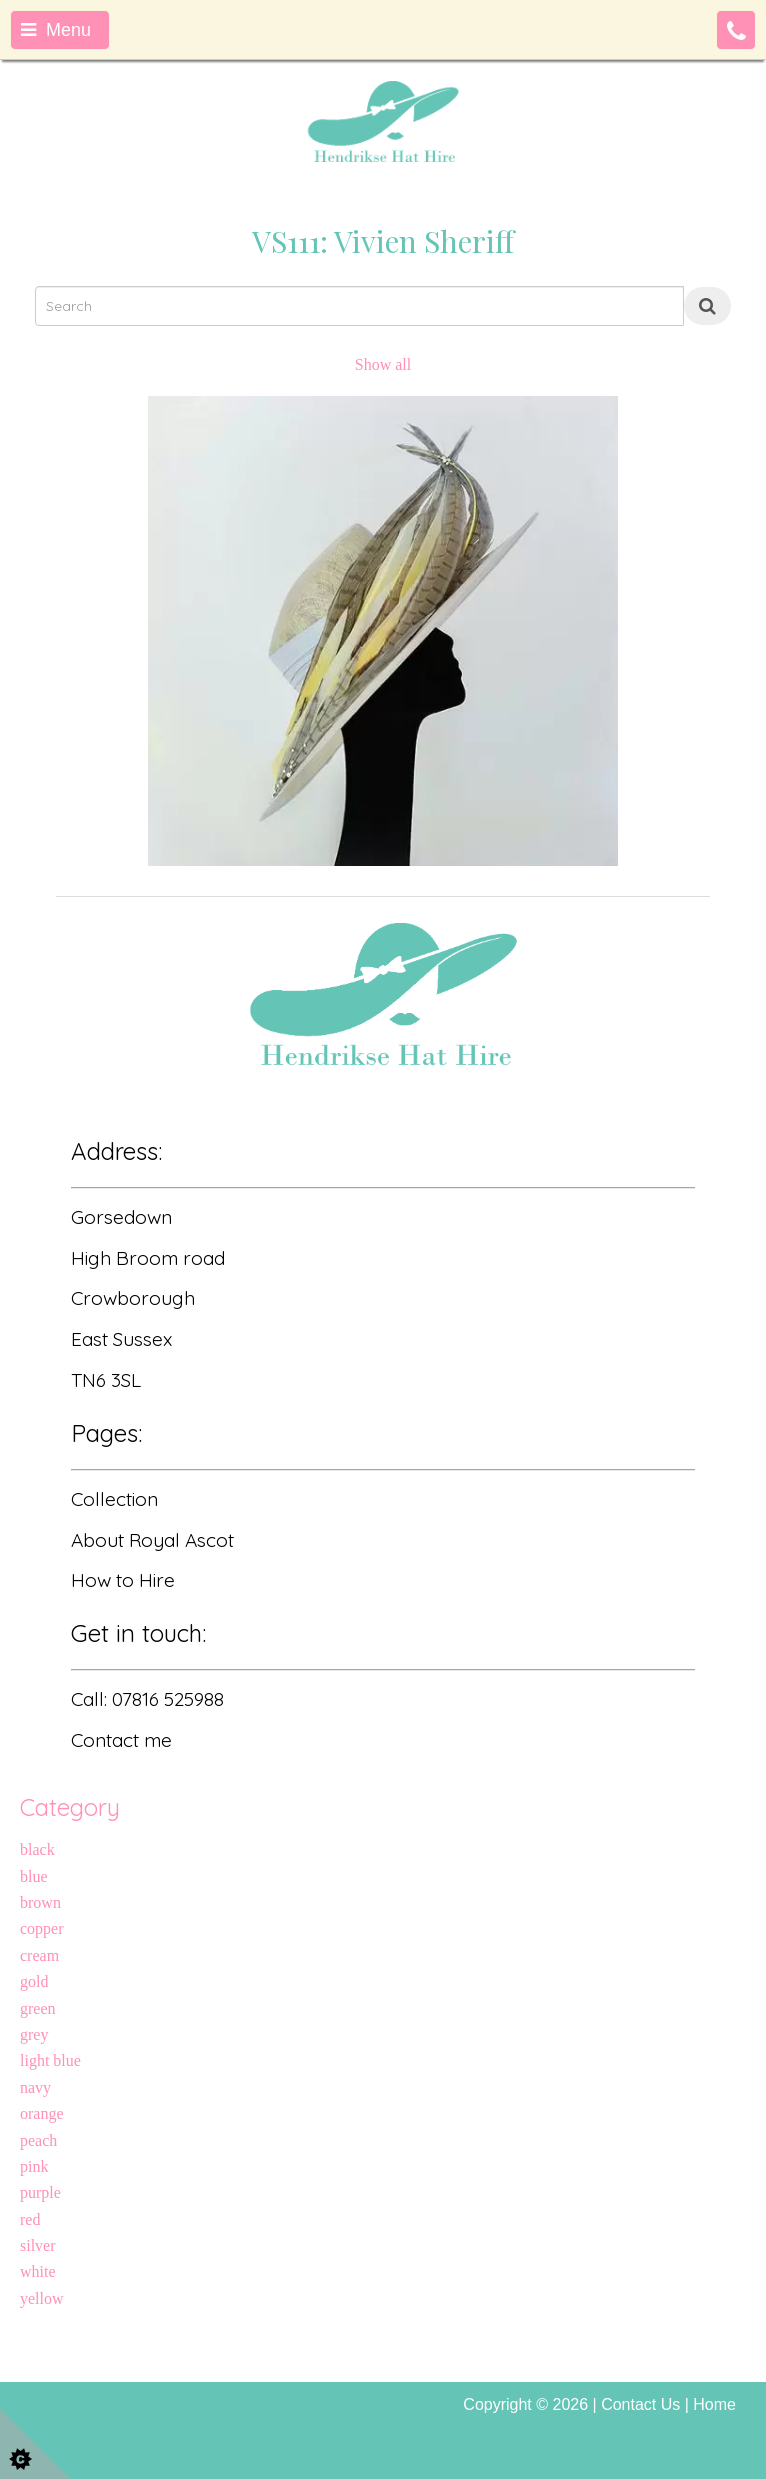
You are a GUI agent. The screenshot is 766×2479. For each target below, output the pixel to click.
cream (39, 1955)
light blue (50, 2060)
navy (35, 2087)
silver (38, 2245)
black (37, 1849)
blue (34, 1876)
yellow (42, 2298)
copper (42, 1928)
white (38, 2271)
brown (40, 1902)
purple (40, 2192)
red (30, 2219)
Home (714, 2404)
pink (34, 2166)
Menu (56, 30)
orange (42, 2113)
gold (34, 1981)
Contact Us (640, 2404)
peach (38, 2140)
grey (34, 2034)
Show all (383, 364)
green (38, 2008)
